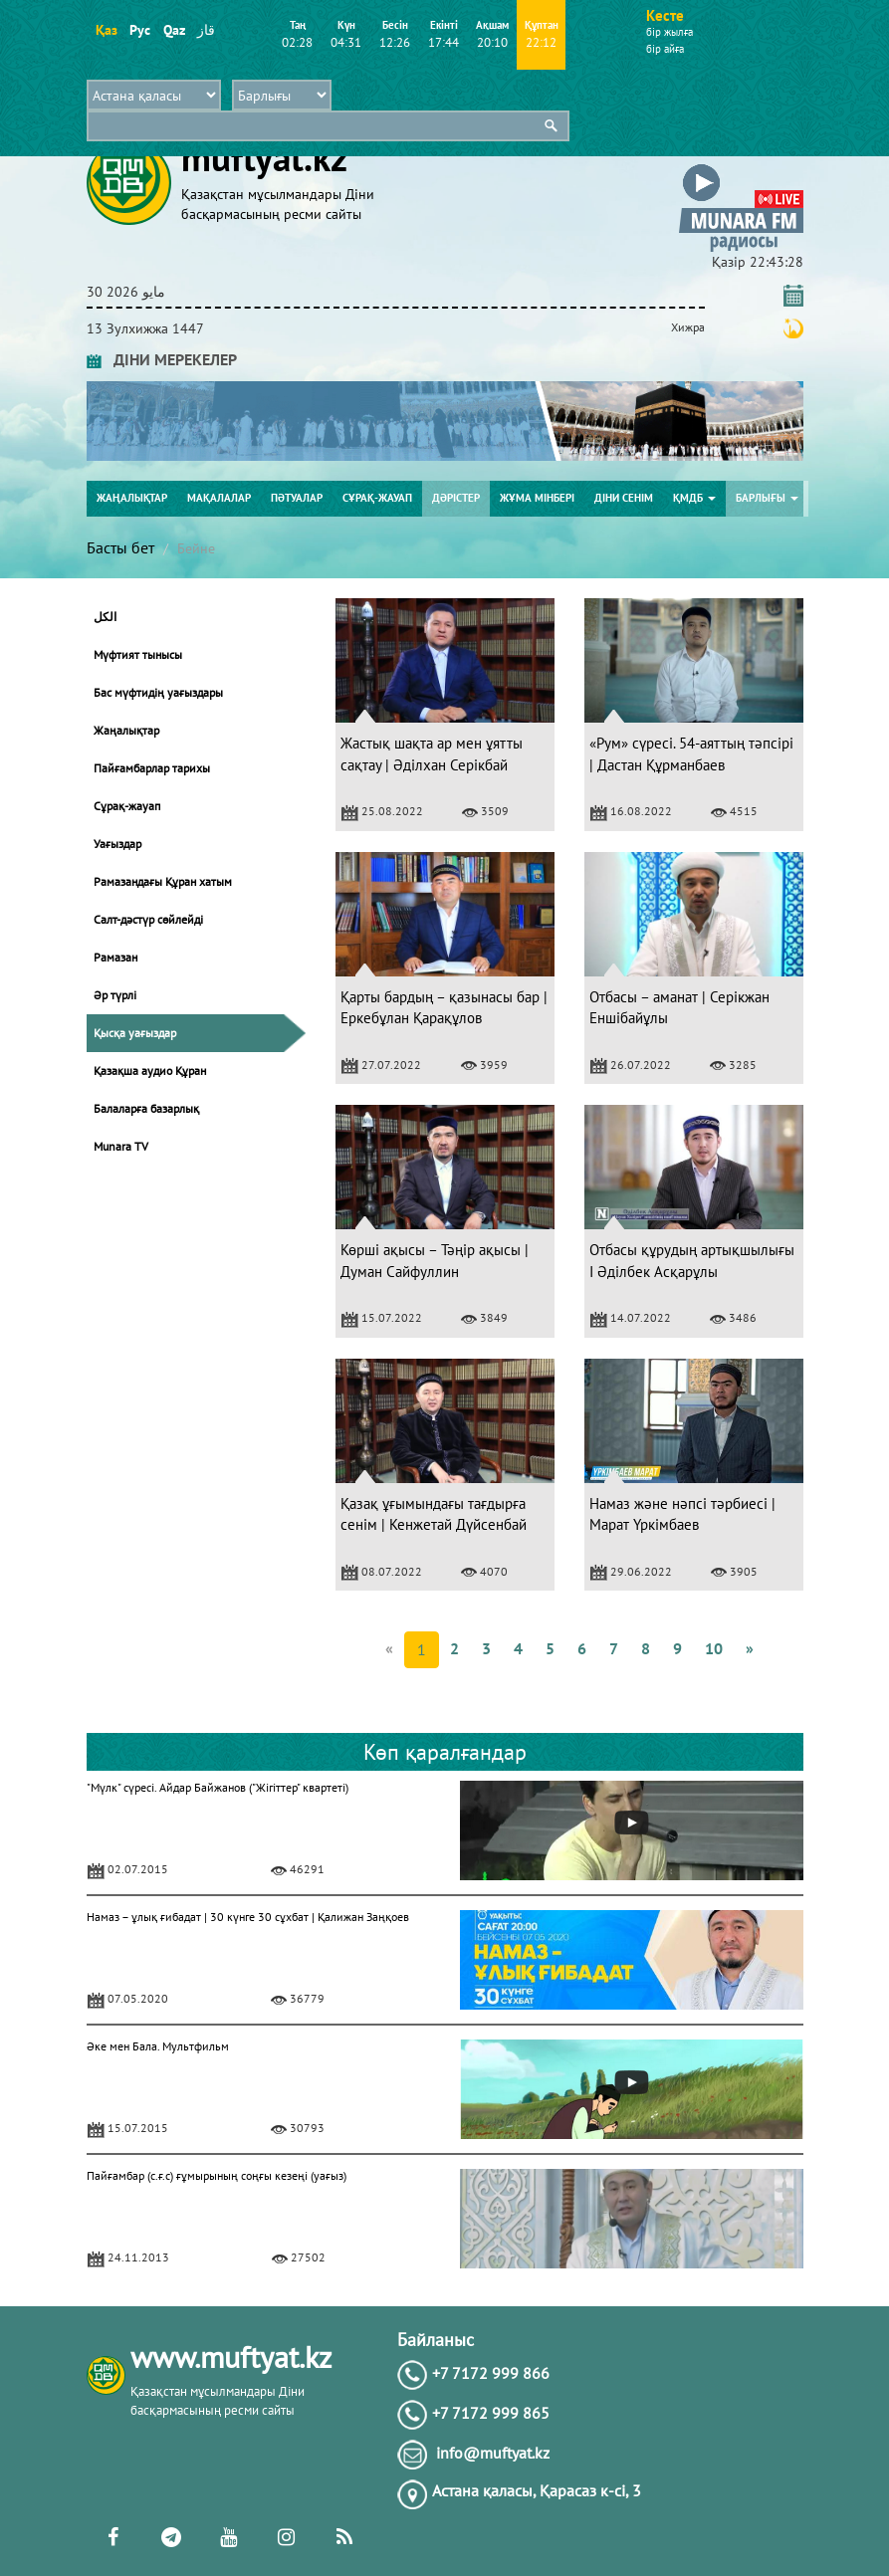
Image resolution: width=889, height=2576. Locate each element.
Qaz (173, 30)
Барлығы (767, 498)
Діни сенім (623, 498)
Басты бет (120, 547)
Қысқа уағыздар (135, 1032)
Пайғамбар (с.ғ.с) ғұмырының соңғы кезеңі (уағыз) (216, 2175)
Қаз (106, 30)
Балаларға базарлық (146, 1108)
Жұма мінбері (537, 498)
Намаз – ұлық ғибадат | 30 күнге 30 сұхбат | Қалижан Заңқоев (248, 1916)
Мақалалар (219, 498)
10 (714, 1648)
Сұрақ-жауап (377, 498)
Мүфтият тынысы (138, 654)
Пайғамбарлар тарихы (152, 767)
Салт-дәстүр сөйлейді (148, 919)
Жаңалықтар (132, 498)
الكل (105, 616)
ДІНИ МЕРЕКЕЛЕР (162, 359)
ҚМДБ (694, 498)
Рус (139, 30)
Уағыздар (117, 843)
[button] (741, 167)
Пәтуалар (297, 498)
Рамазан (115, 957)
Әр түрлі (115, 994)
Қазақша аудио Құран (150, 1070)
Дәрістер (456, 498)
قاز (206, 30)
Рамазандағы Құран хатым (163, 881)
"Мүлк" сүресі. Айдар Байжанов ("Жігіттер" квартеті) (217, 1787)
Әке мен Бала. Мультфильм (158, 2046)
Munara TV (121, 1146)
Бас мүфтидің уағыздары (158, 692)
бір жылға (669, 32)
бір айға (665, 49)
